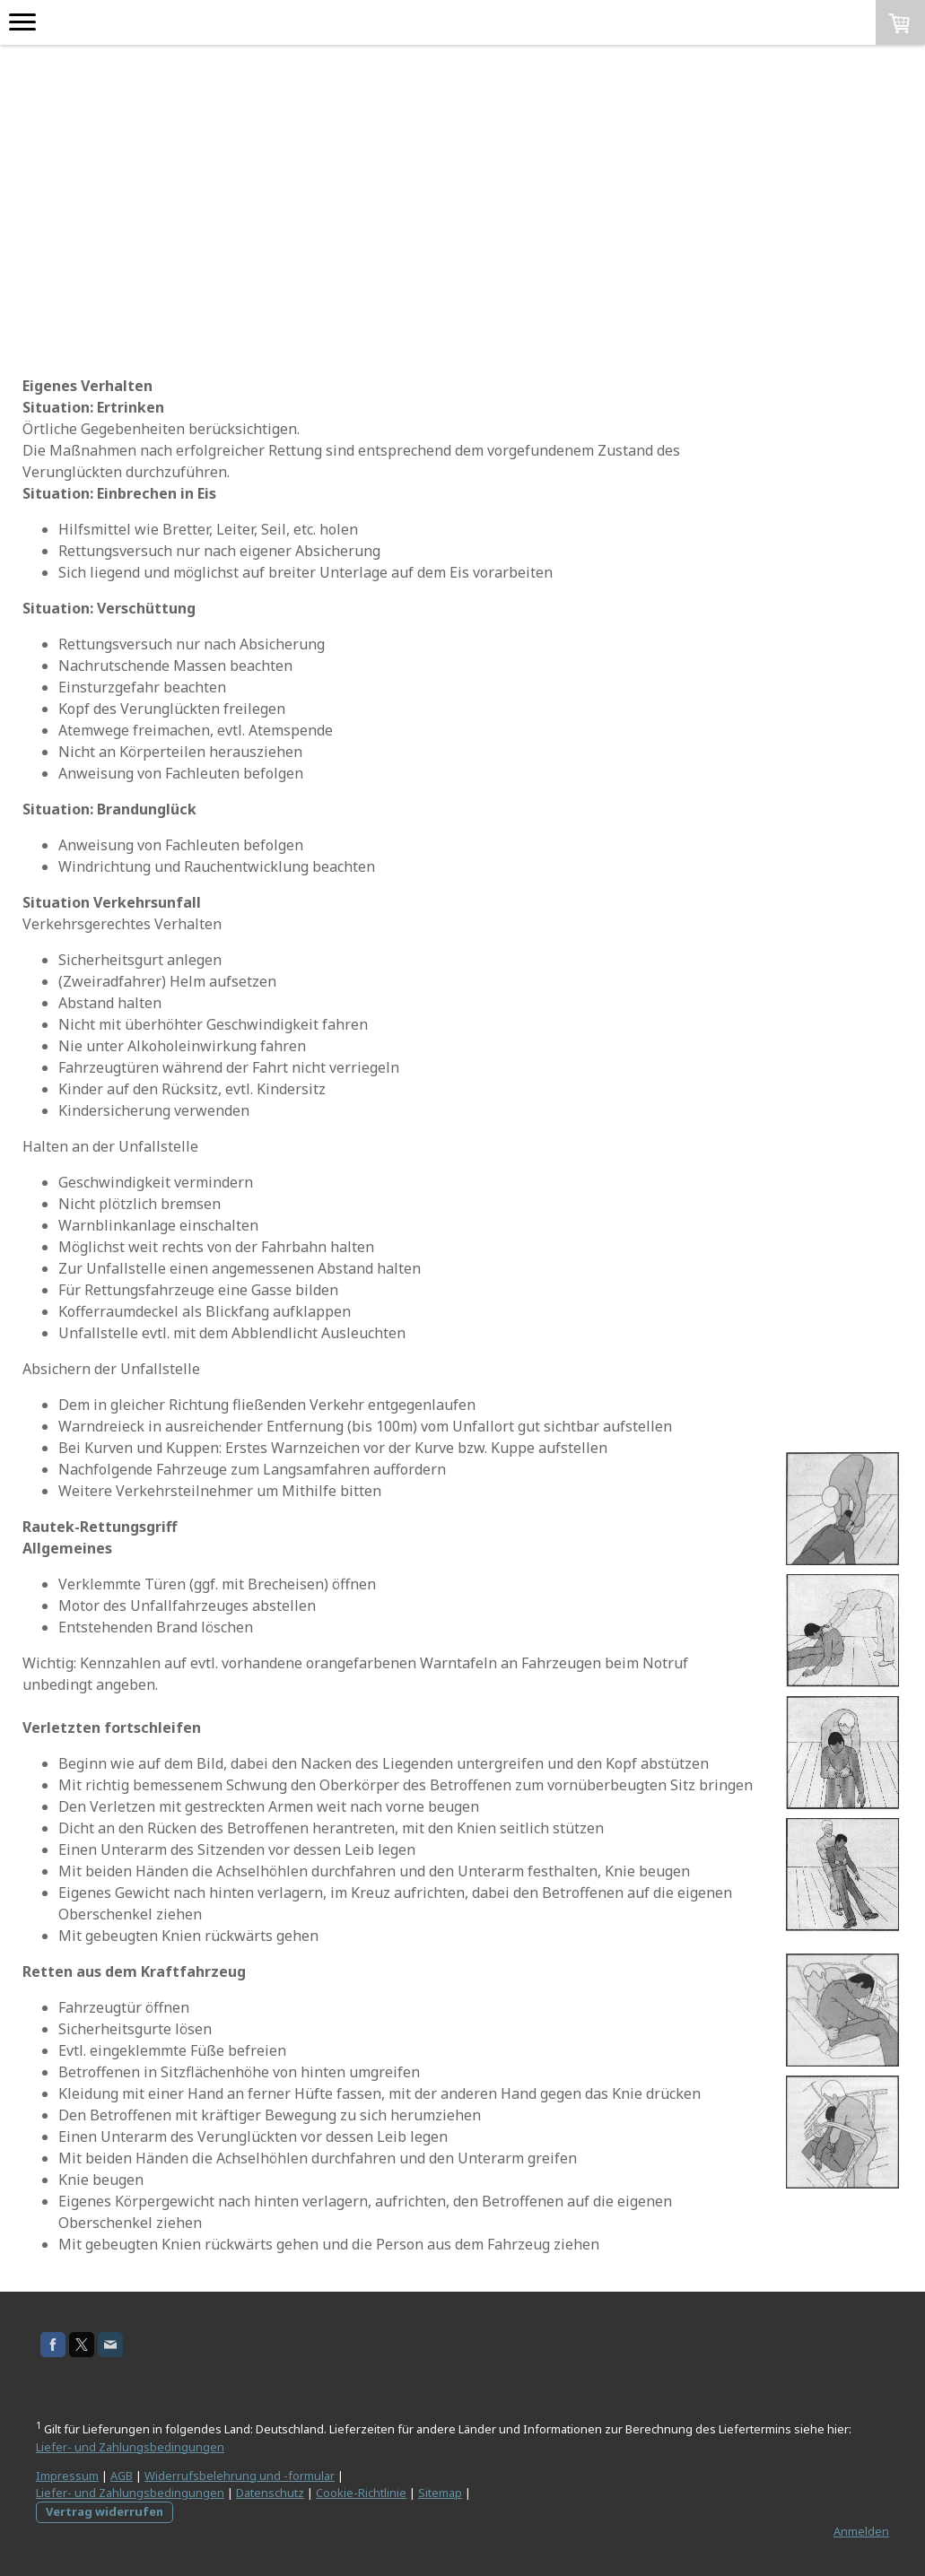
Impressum (67, 2475)
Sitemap (440, 2493)
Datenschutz (270, 2493)
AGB (121, 2475)
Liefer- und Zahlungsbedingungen (130, 2447)
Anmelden (861, 2531)
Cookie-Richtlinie (361, 2493)
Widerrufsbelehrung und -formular (239, 2475)
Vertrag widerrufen (104, 2511)
